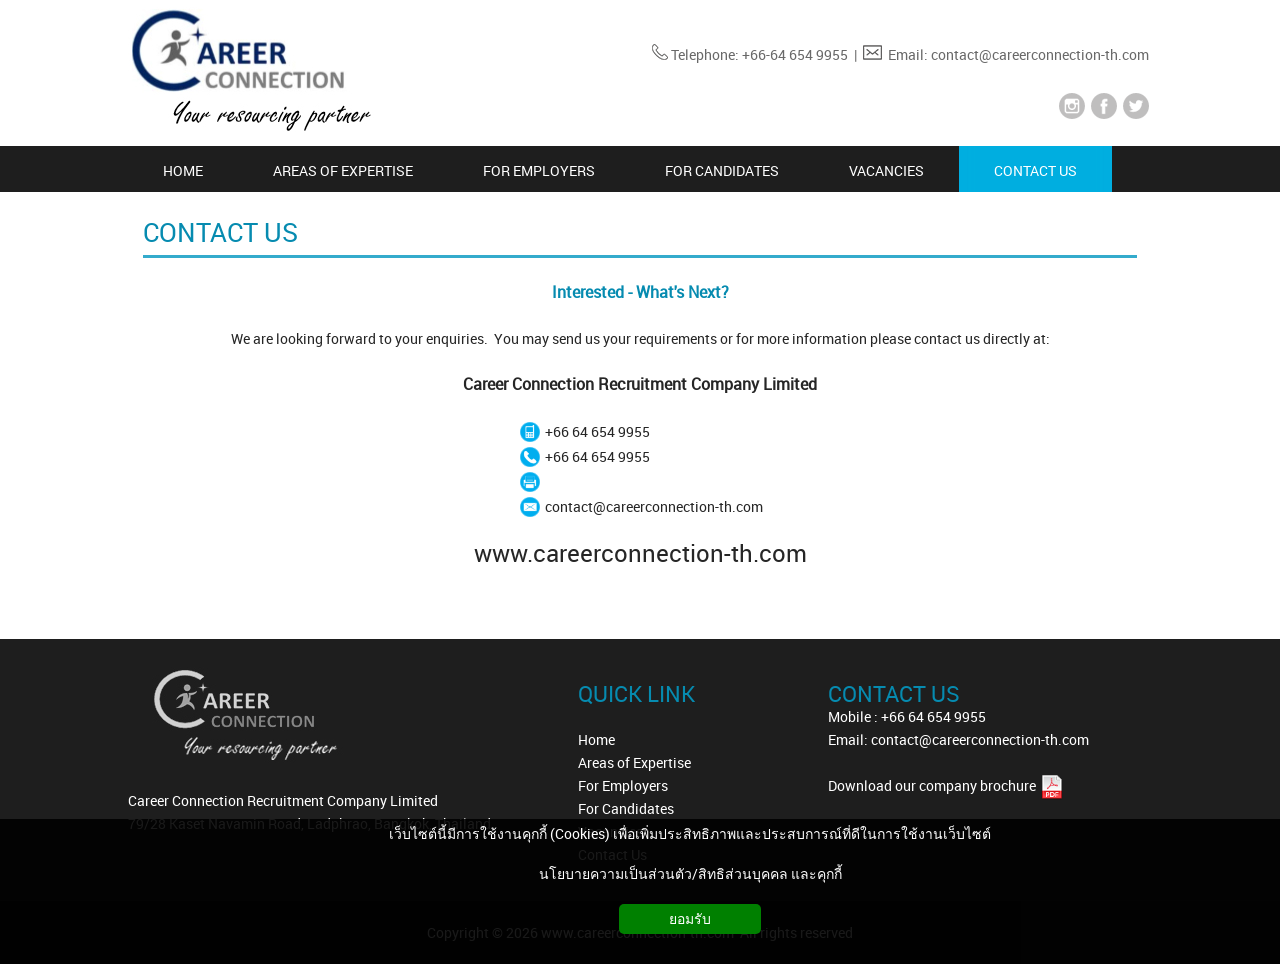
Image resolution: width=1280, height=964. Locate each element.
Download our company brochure (933, 785)
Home (596, 739)
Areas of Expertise (634, 762)
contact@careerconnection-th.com (654, 506)
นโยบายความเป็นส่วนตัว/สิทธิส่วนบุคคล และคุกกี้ (690, 873)
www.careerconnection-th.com (640, 553)
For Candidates (626, 808)
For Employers (623, 785)
